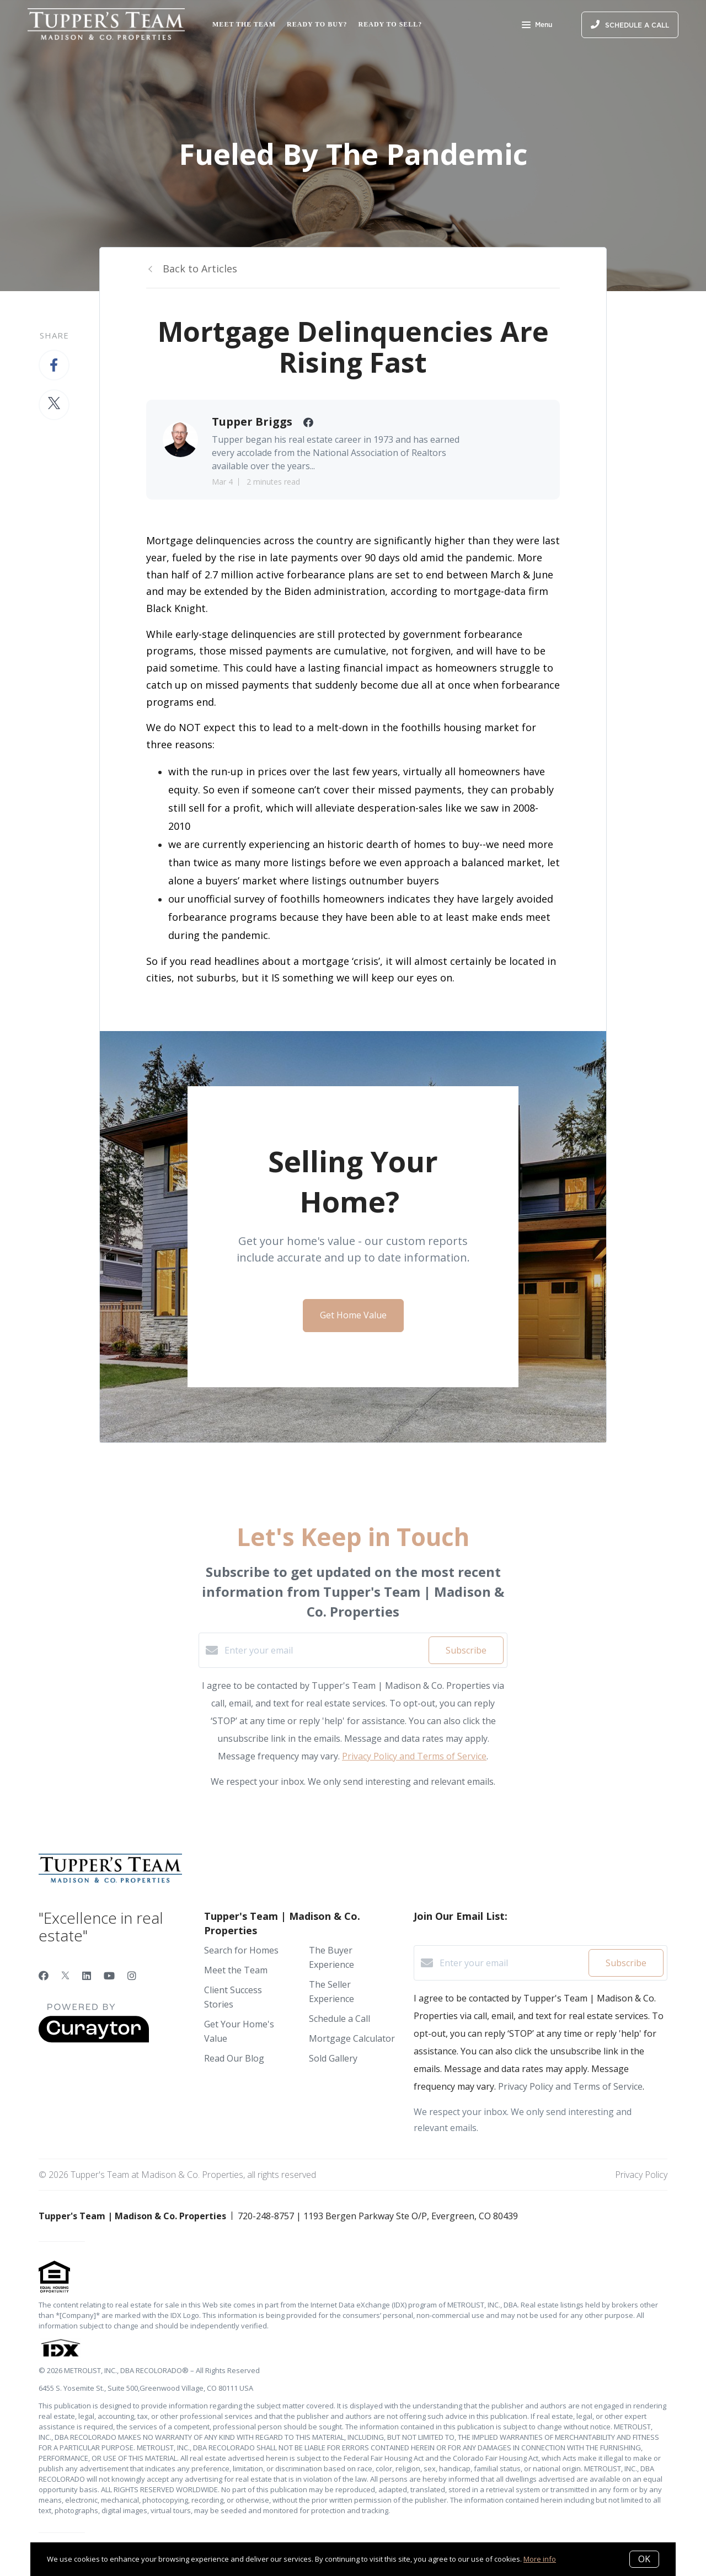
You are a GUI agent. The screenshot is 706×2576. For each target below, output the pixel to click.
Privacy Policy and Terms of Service (414, 1756)
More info (539, 2559)
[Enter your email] (323, 1650)
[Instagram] (131, 1975)
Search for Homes (241, 1950)
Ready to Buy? (317, 24)
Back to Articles (200, 268)
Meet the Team (244, 24)
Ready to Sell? (390, 24)
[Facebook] (44, 1975)
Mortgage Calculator (352, 2038)
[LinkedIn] (86, 1975)
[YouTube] (109, 1975)
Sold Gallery (333, 2058)
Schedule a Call (339, 2018)
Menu (537, 26)
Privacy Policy (641, 2175)
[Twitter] (65, 1975)
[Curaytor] (94, 2039)
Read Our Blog (234, 2058)
